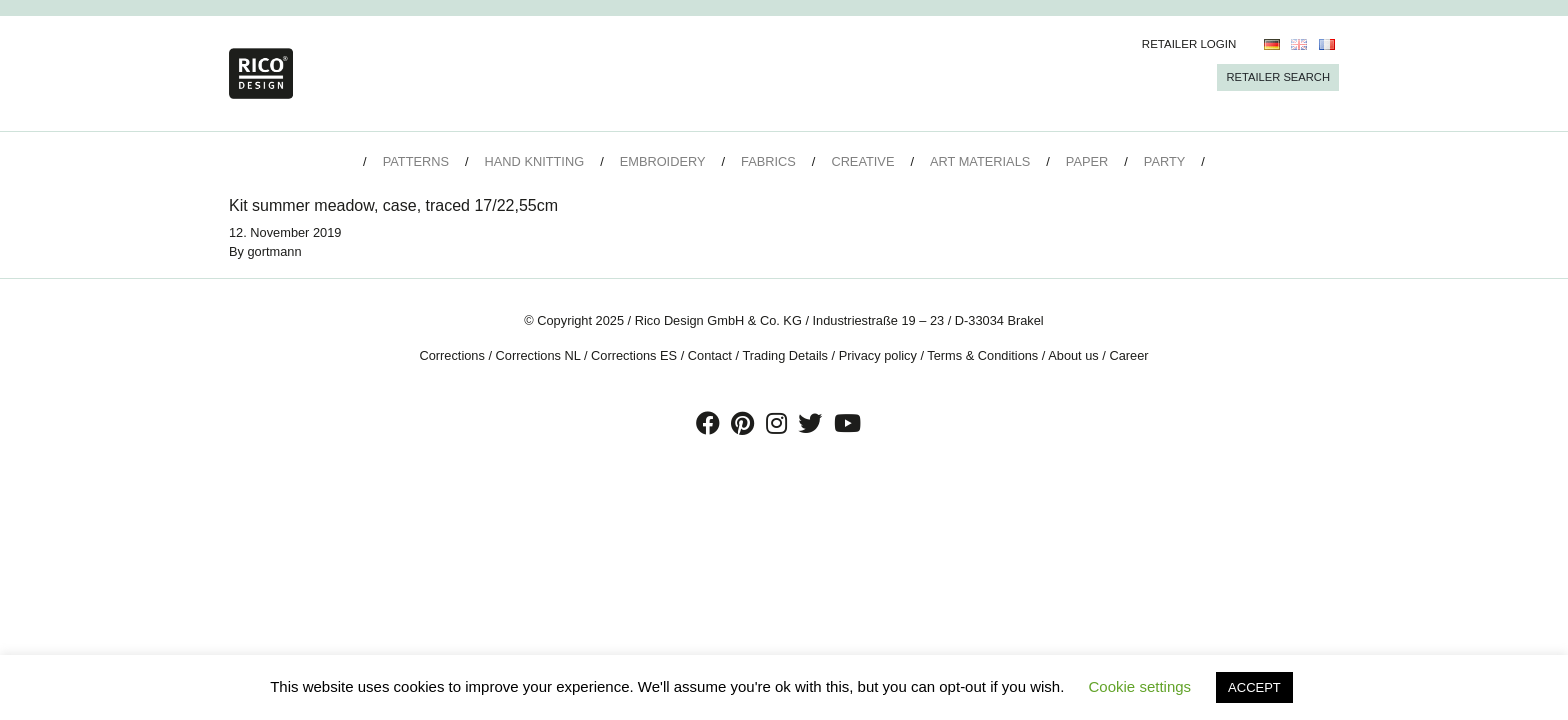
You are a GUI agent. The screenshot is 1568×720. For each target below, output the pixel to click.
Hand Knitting (535, 161)
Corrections (451, 355)
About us (1073, 355)
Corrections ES (634, 355)
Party (1164, 161)
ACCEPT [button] (1254, 687)
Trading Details (785, 355)
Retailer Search (1278, 77)
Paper (1087, 161)
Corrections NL (538, 355)
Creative (862, 161)
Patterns (416, 161)
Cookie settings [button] (1140, 686)
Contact (710, 355)
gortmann (275, 251)
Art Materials (980, 161)
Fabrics (768, 161)
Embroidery (663, 161)
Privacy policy (878, 355)
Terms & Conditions (982, 355)
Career (1128, 355)
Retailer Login (1189, 44)
